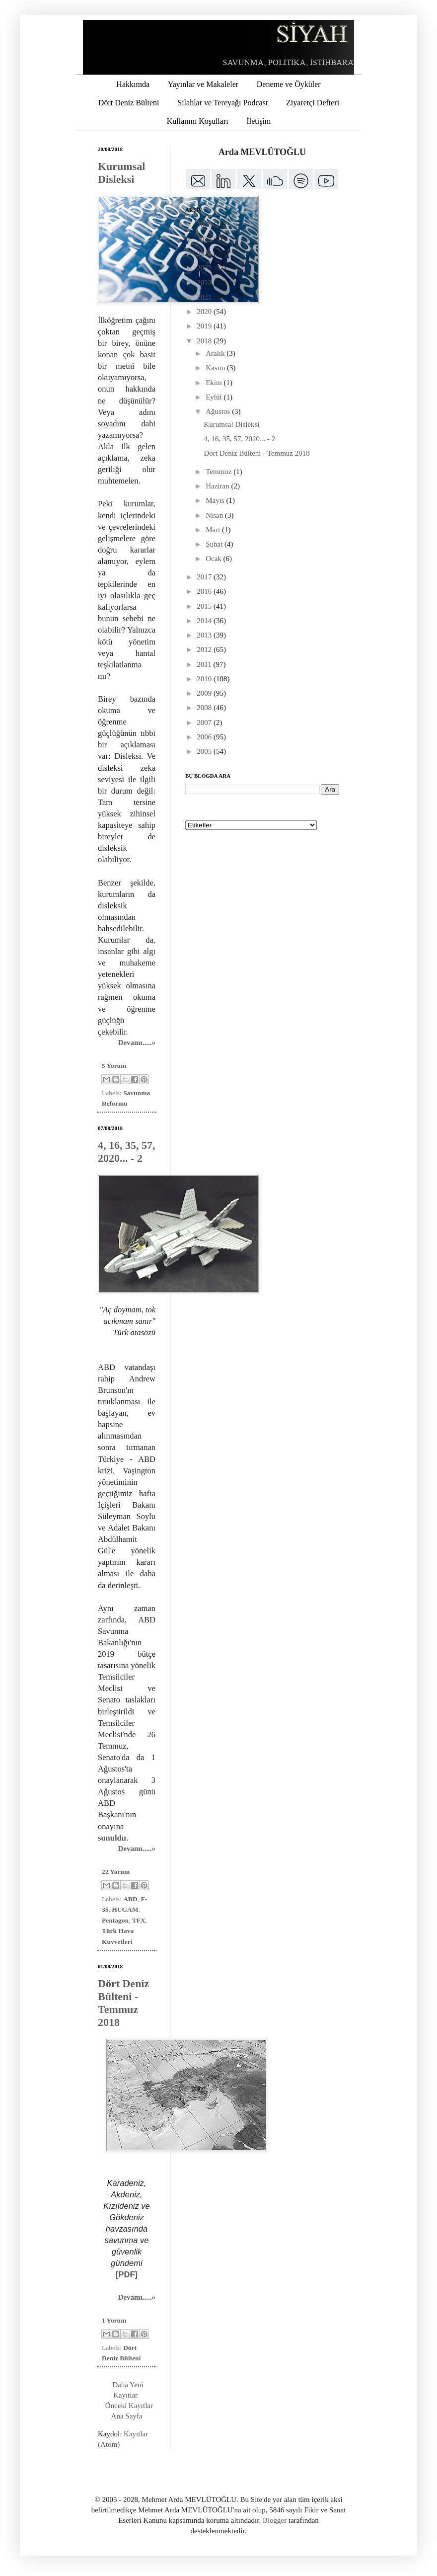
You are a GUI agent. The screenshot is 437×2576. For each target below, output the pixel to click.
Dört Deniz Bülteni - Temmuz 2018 (123, 2002)
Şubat (215, 544)
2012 (205, 649)
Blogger (275, 2520)
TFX (139, 1920)
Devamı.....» (136, 1042)
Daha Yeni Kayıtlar (128, 2390)
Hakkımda (132, 84)
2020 (205, 312)
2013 (205, 635)
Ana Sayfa (127, 2416)
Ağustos (219, 411)
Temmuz (219, 472)
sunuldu (112, 1838)
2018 (205, 341)
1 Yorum (114, 2320)
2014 (205, 621)
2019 (205, 326)
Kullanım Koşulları (197, 121)
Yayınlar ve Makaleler (203, 84)
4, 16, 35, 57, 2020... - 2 (126, 1151)
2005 (205, 751)
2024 (205, 253)
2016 (205, 591)
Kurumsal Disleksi (121, 172)
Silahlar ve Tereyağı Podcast (222, 102)
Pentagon (115, 1920)
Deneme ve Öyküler (289, 84)
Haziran (218, 486)
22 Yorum (116, 1871)
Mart (214, 530)
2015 (205, 606)
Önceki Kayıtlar (129, 2406)
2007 (205, 722)
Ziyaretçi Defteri (312, 102)
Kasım (216, 368)
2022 (205, 283)
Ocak (214, 559)
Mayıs (216, 500)
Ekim (214, 383)
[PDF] (127, 2274)
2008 (205, 708)
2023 (205, 268)
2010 (205, 679)
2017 (205, 577)
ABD (130, 1899)
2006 (205, 737)
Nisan (215, 515)
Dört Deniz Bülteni (128, 102)
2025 (205, 239)
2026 (205, 225)
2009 (205, 693)
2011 (205, 664)
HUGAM (125, 1909)
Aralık (216, 353)
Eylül (214, 397)
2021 (205, 297)
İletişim (258, 121)
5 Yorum (114, 1065)
